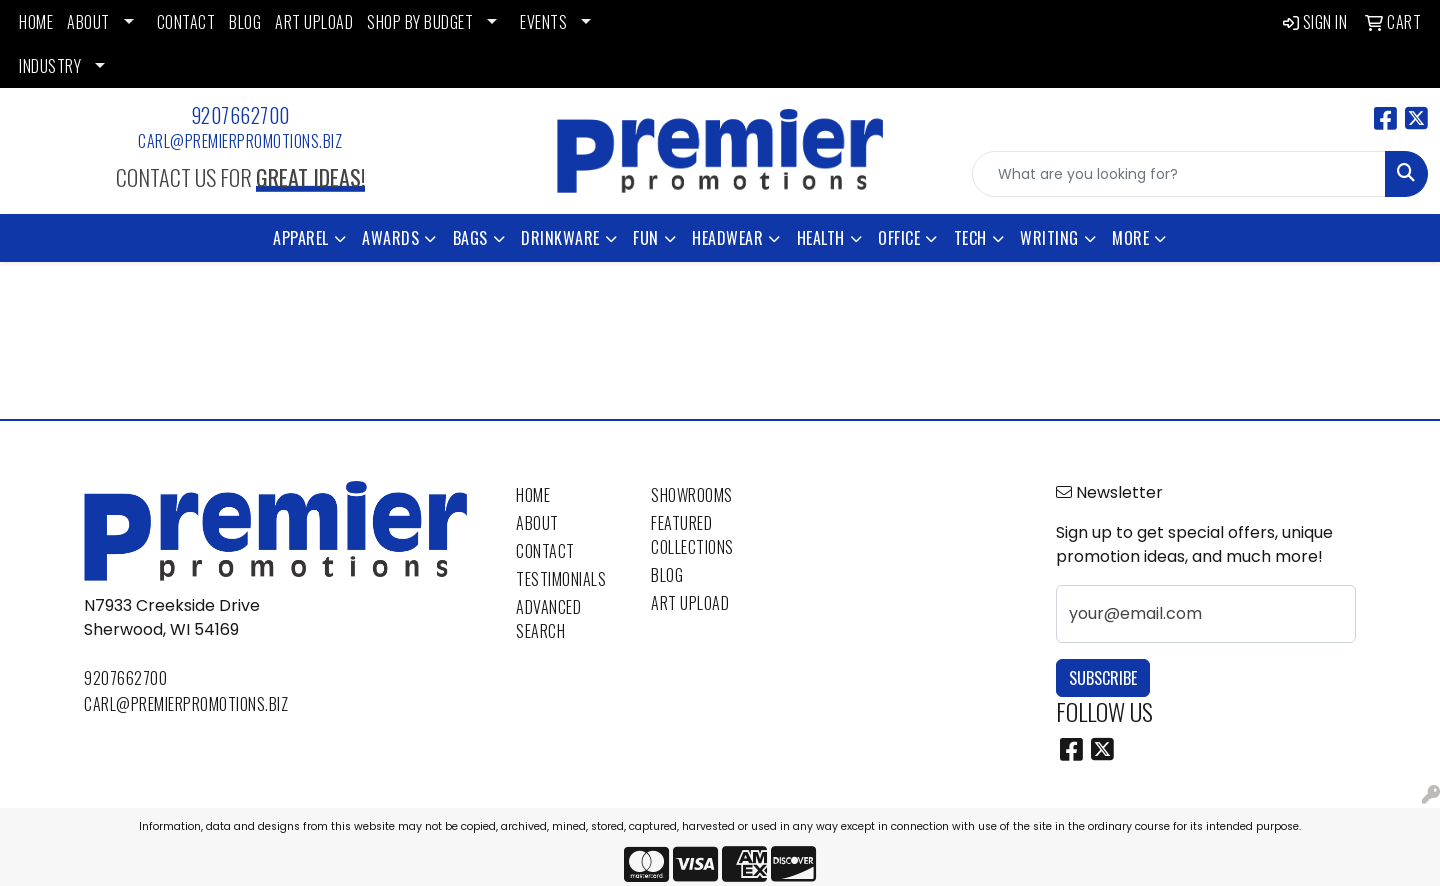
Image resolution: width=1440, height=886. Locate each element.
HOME (36, 22)
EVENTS (543, 22)
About (537, 523)
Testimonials (561, 579)
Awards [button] (390, 238)
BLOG (245, 22)
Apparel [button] (301, 238)
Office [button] (899, 238)
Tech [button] (970, 238)
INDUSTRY (50, 66)
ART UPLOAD (314, 22)
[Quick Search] (1179, 174)
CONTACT (186, 22)
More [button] (1130, 238)
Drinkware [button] (560, 238)
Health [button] (821, 238)
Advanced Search (548, 619)
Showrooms (692, 495)
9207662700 (240, 115)
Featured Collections (692, 535)
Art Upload (690, 603)
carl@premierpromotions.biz (240, 141)
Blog (667, 575)
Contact (545, 551)
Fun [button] (646, 238)
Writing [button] (1049, 238)
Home (533, 495)
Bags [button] (470, 238)
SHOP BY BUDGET (420, 22)
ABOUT (88, 22)
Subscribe (1103, 678)
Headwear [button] (727, 238)
